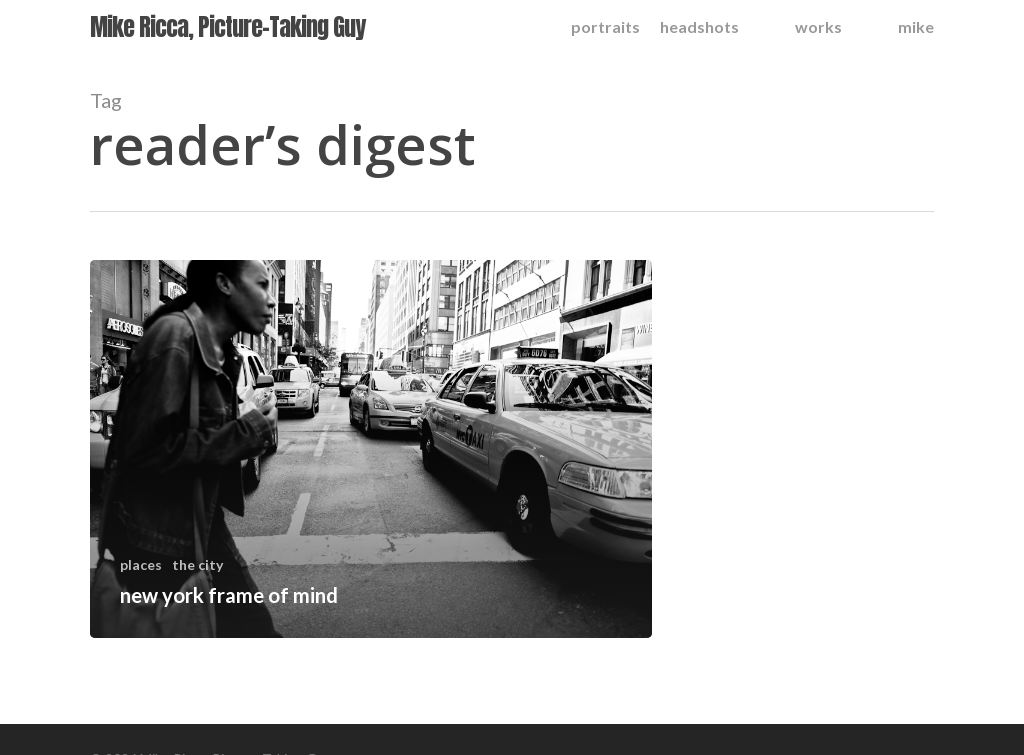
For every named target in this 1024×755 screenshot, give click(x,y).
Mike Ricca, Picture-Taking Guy (227, 27)
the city (197, 564)
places (141, 564)
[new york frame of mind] (371, 449)
